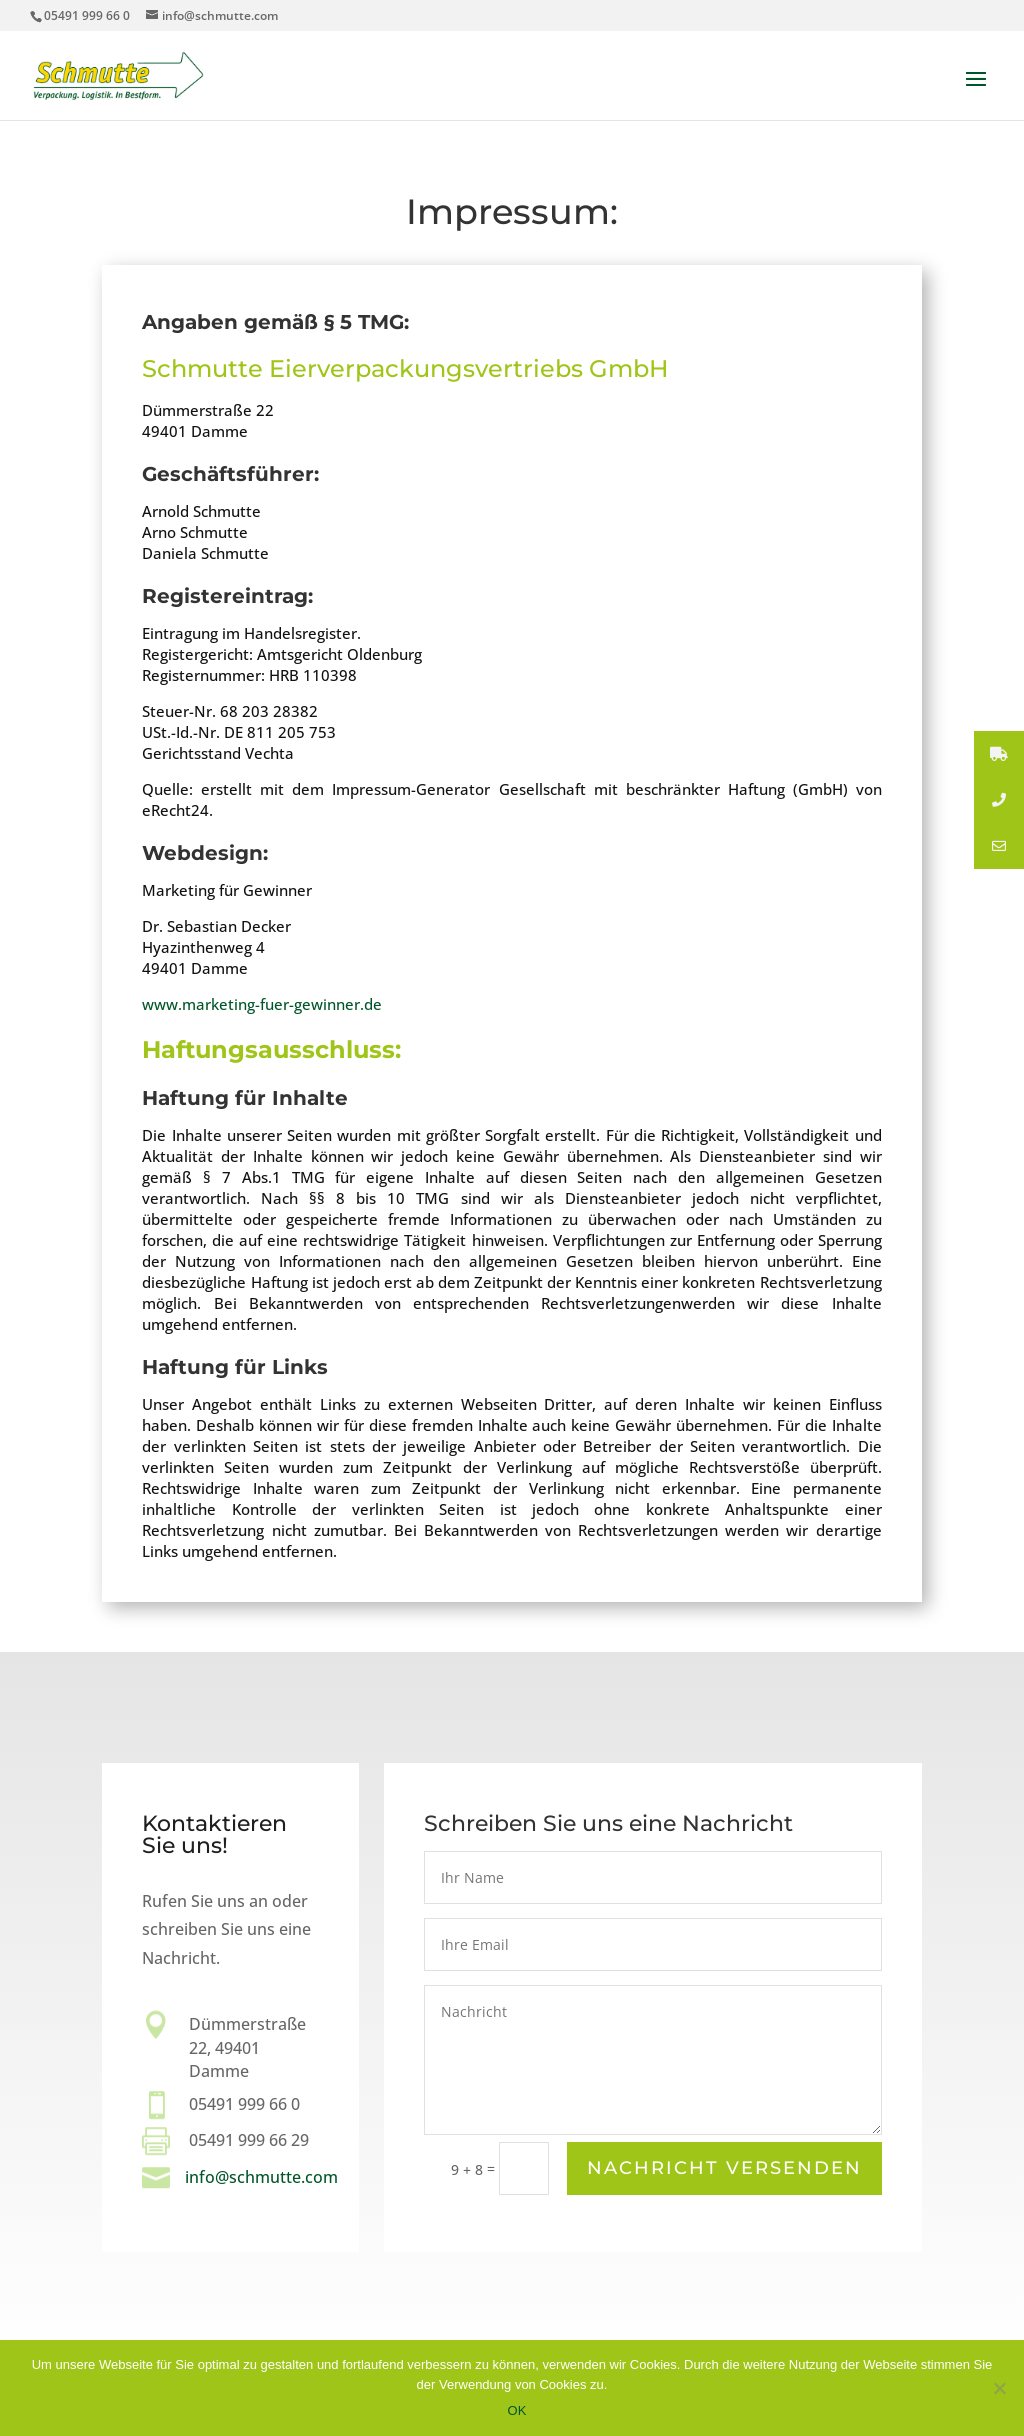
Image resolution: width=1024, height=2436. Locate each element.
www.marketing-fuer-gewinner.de (262, 1004)
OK (517, 2410)
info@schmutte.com (261, 2177)
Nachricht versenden (724, 2169)
